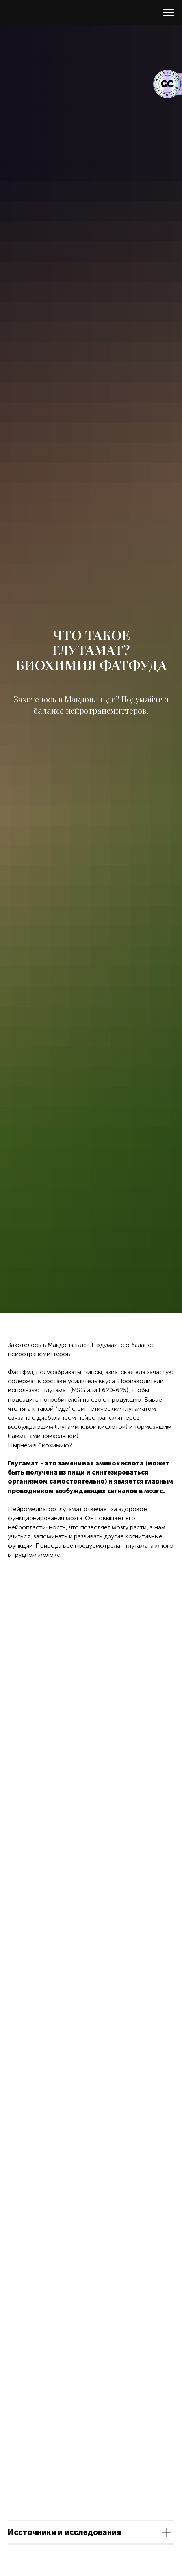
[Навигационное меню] (168, 13)
